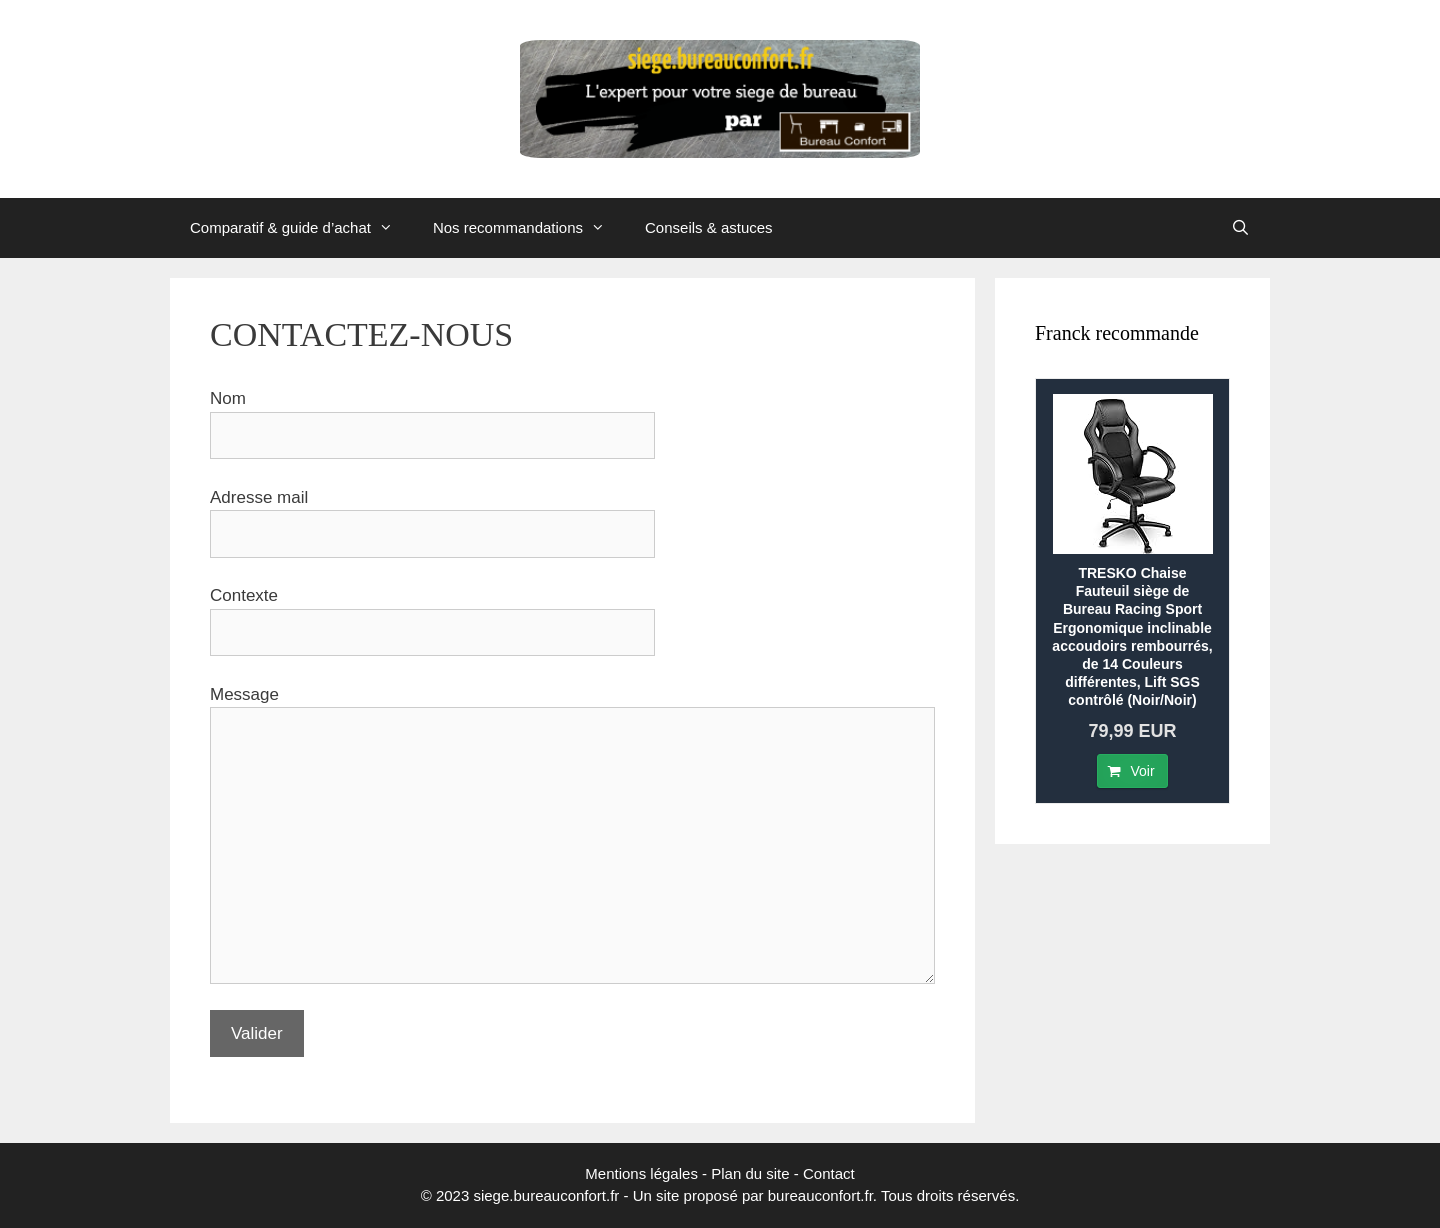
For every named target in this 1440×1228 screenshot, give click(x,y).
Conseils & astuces (709, 227)
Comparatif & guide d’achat (301, 228)
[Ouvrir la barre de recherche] (1240, 228)
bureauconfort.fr (820, 1195)
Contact (829, 1173)
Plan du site (750, 1173)
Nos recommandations (529, 228)
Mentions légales (641, 1173)
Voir (1142, 771)
